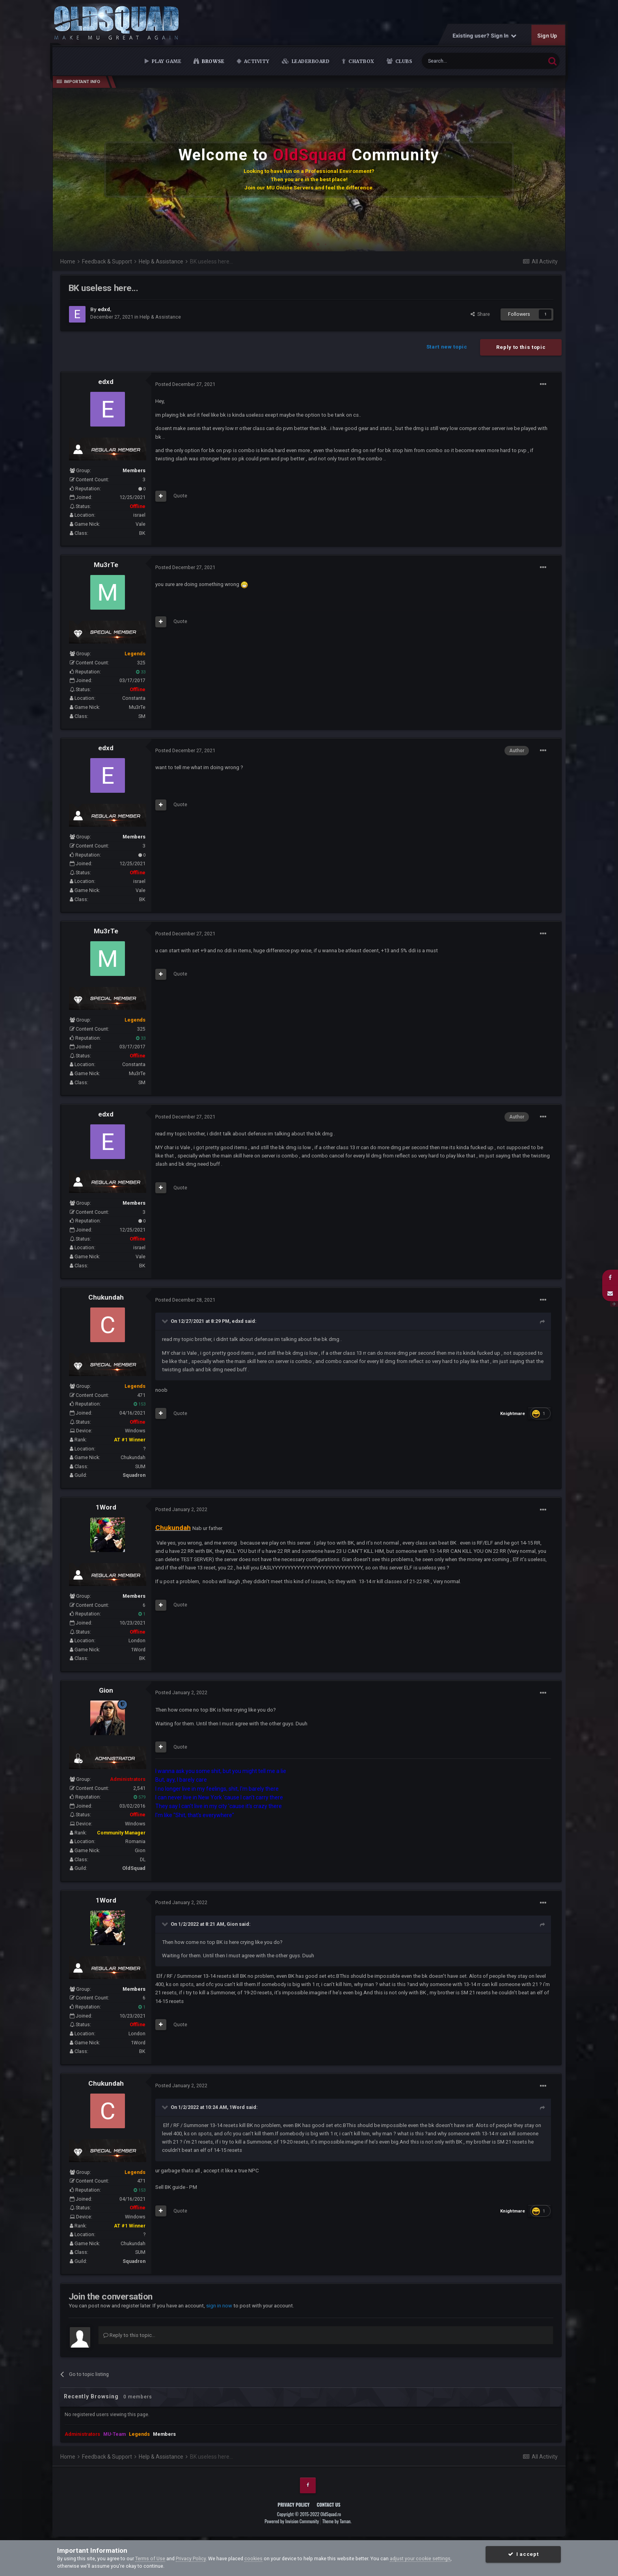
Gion (106, 1690)
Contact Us (328, 2504)
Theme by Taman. (337, 2521)
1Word (106, 1507)
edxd (106, 382)
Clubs (403, 61)
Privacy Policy (293, 2504)
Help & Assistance (160, 317)
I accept (523, 2554)
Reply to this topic (521, 347)
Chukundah (106, 1297)
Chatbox (360, 61)
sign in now (219, 2306)
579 (139, 1797)
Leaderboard (309, 61)
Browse (213, 61)
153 (139, 1404)
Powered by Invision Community (291, 2521)
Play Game (165, 61)
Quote (180, 496)
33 (140, 672)
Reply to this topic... (129, 2335)
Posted (185, 384)
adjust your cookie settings (420, 2558)
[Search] (465, 61)
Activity (256, 61)
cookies (253, 2558)
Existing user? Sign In (485, 35)
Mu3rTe (106, 565)
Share (480, 314)
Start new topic (446, 347)
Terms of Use (150, 2558)
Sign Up (547, 35)
